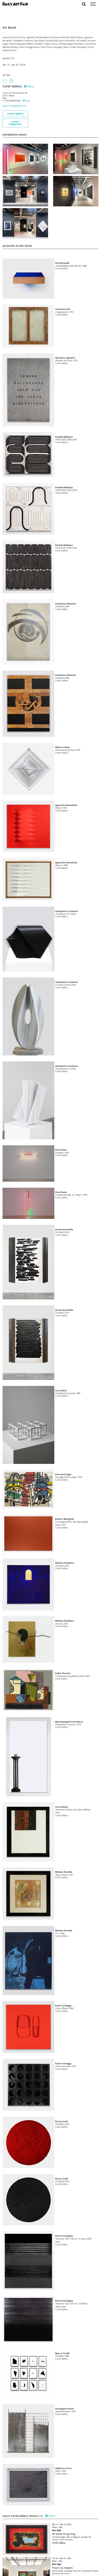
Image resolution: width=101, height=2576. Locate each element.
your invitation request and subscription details (19, 2557)
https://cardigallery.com (14, 105)
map (26, 100)
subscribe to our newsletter (20, 2564)
